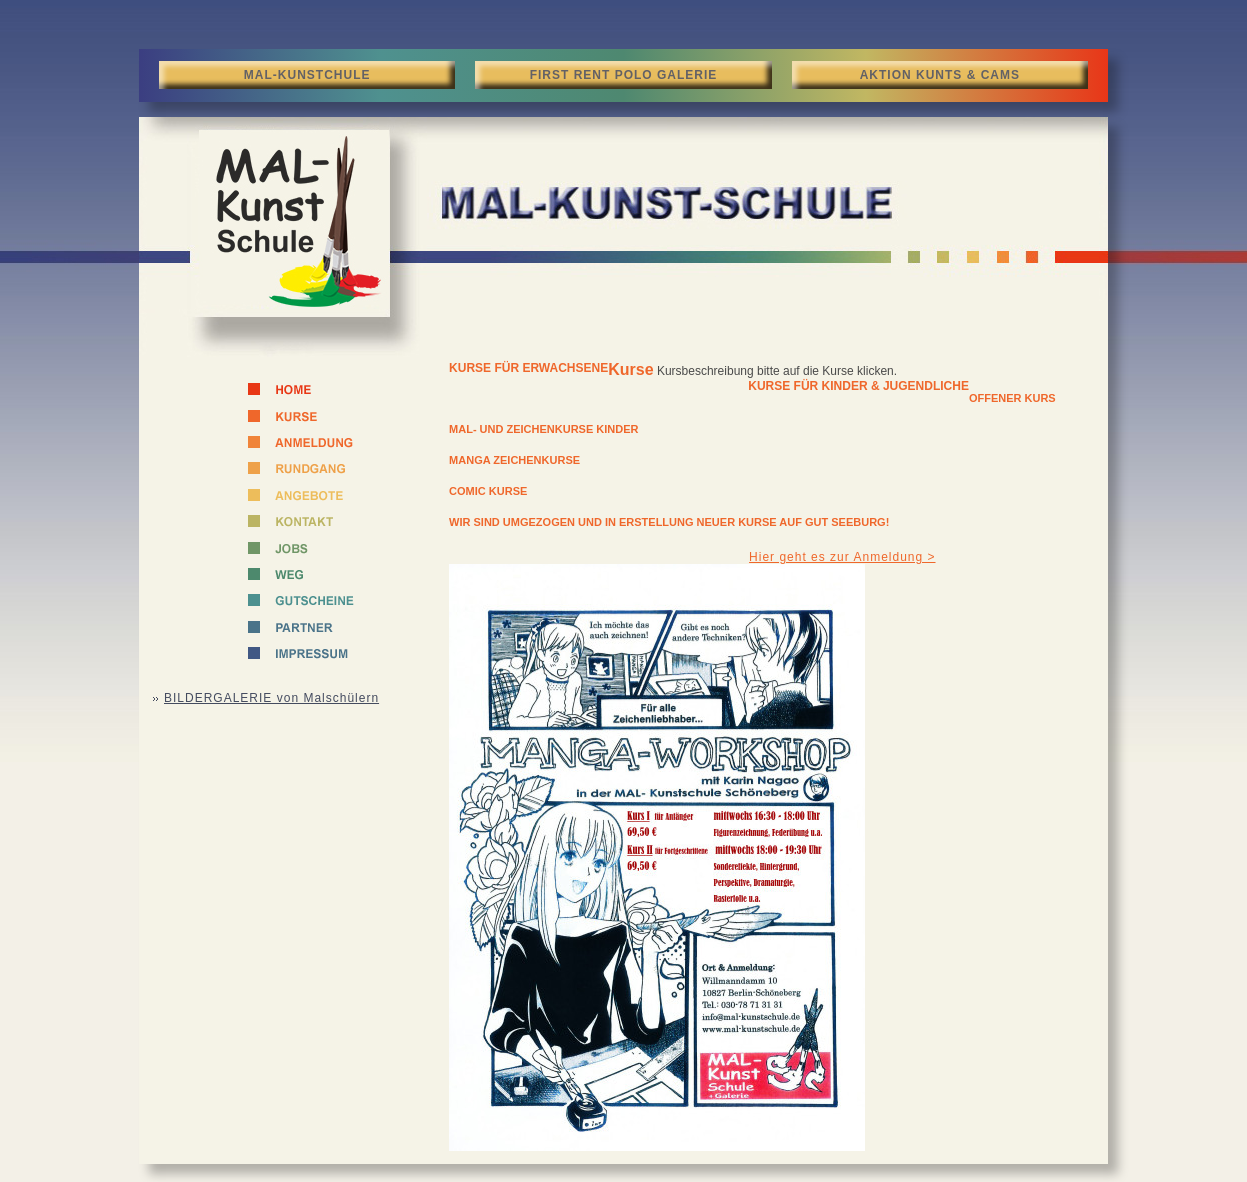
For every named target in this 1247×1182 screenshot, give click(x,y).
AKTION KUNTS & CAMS (940, 75)
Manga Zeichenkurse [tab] (514, 460)
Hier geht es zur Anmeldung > (842, 557)
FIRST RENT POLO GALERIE (624, 75)
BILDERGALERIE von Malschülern (271, 698)
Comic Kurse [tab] (488, 491)
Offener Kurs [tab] (1012, 398)
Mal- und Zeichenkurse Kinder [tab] (543, 429)
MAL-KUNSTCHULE (307, 75)
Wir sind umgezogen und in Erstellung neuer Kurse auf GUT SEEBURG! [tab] (669, 522)
